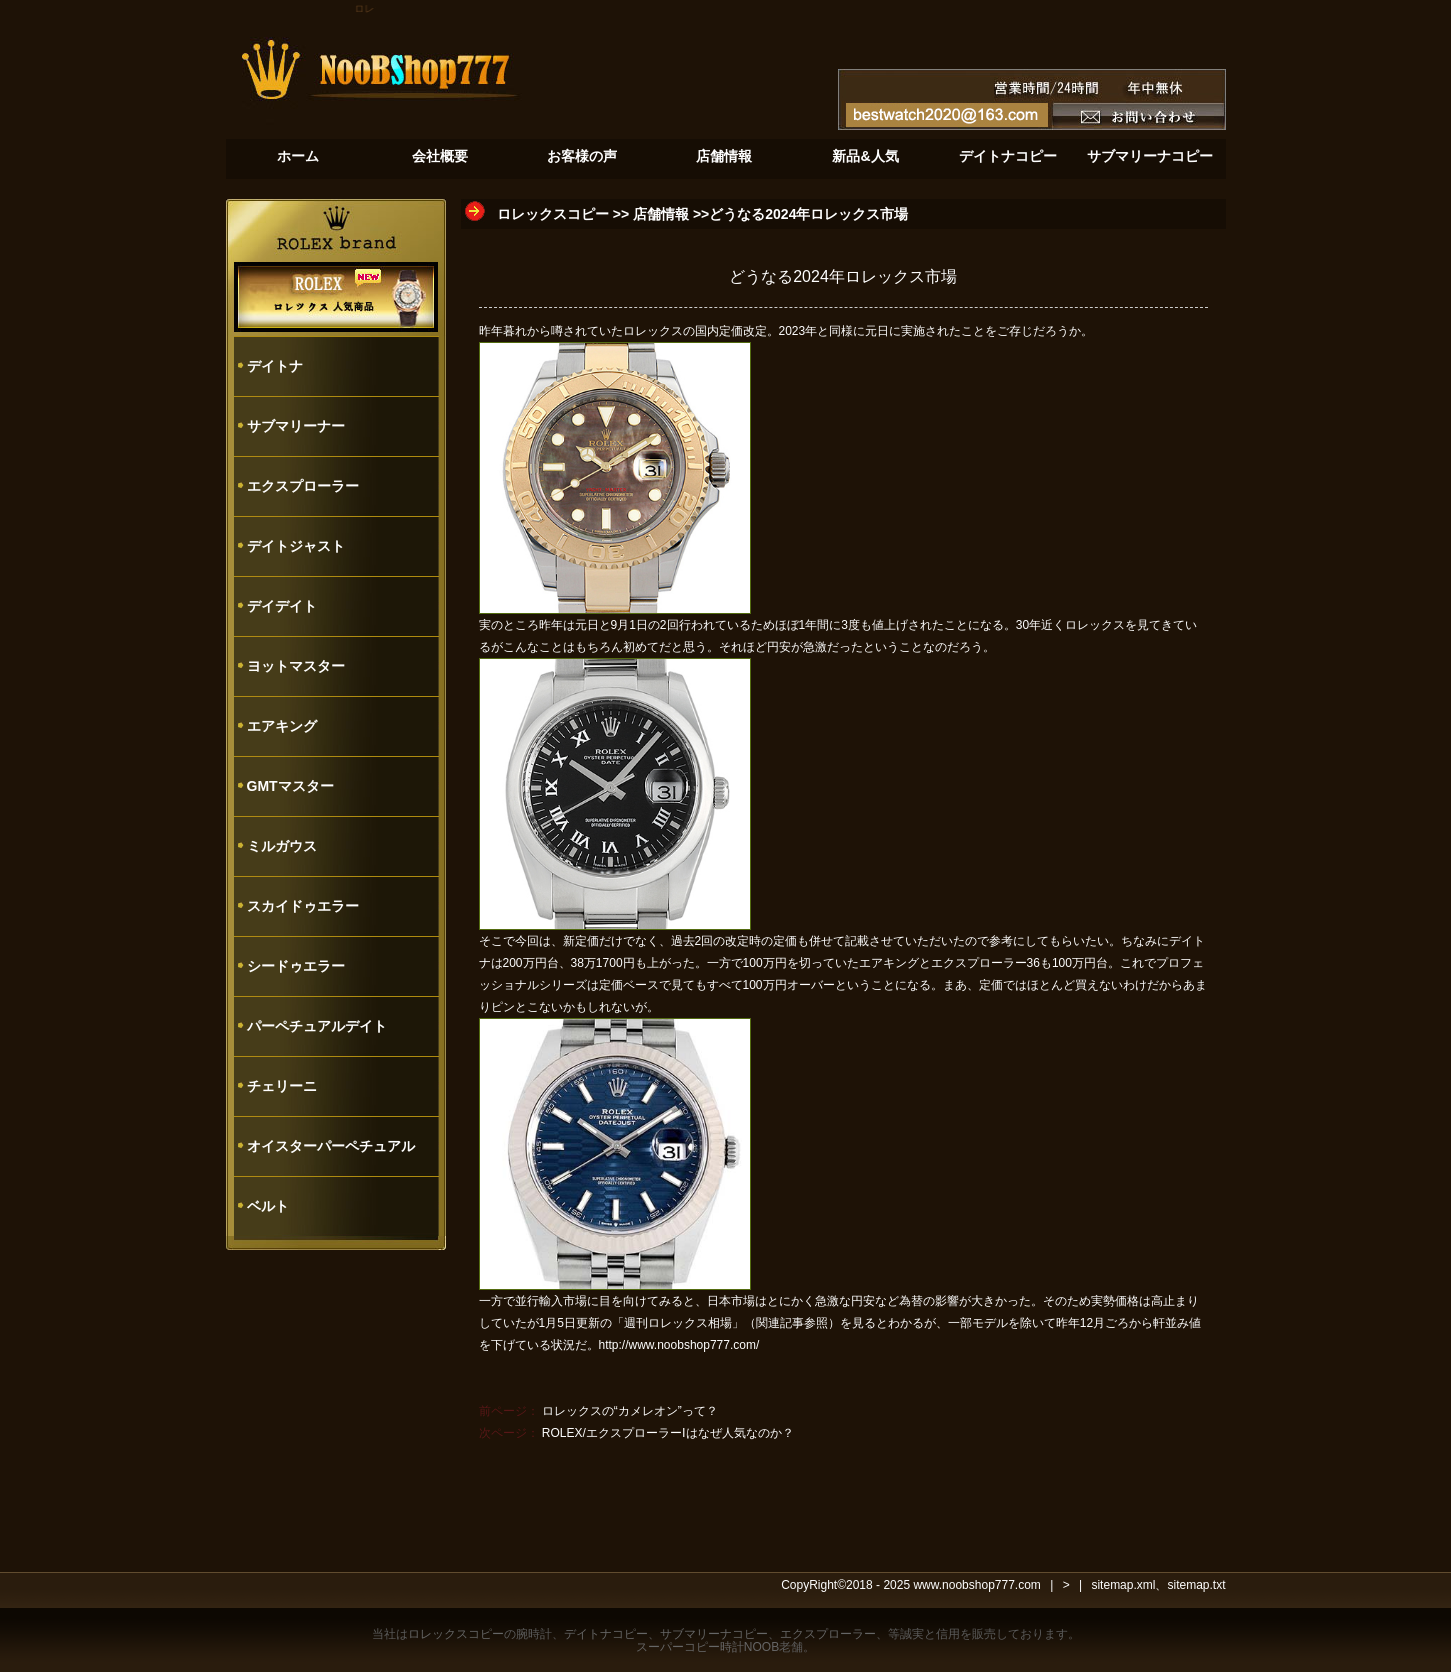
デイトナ (275, 366)
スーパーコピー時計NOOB (707, 1647)
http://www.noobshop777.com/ (679, 1345)
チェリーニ (282, 1086)
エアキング (282, 726)
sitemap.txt (1196, 1585)
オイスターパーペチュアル (331, 1146)
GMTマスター (290, 786)
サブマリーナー (296, 426)
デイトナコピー (606, 1634)
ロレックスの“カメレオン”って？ (630, 1411)
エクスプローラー (303, 486)
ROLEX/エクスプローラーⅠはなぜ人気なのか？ (668, 1433)
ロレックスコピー (553, 214)
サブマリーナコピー (714, 1634)
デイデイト (282, 606)
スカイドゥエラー (303, 906)
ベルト (268, 1206)
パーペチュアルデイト (317, 1026)
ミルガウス (282, 846)
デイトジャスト (296, 546)
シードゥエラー (296, 966)
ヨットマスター (296, 666)
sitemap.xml (1123, 1585)
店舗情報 (661, 214)
